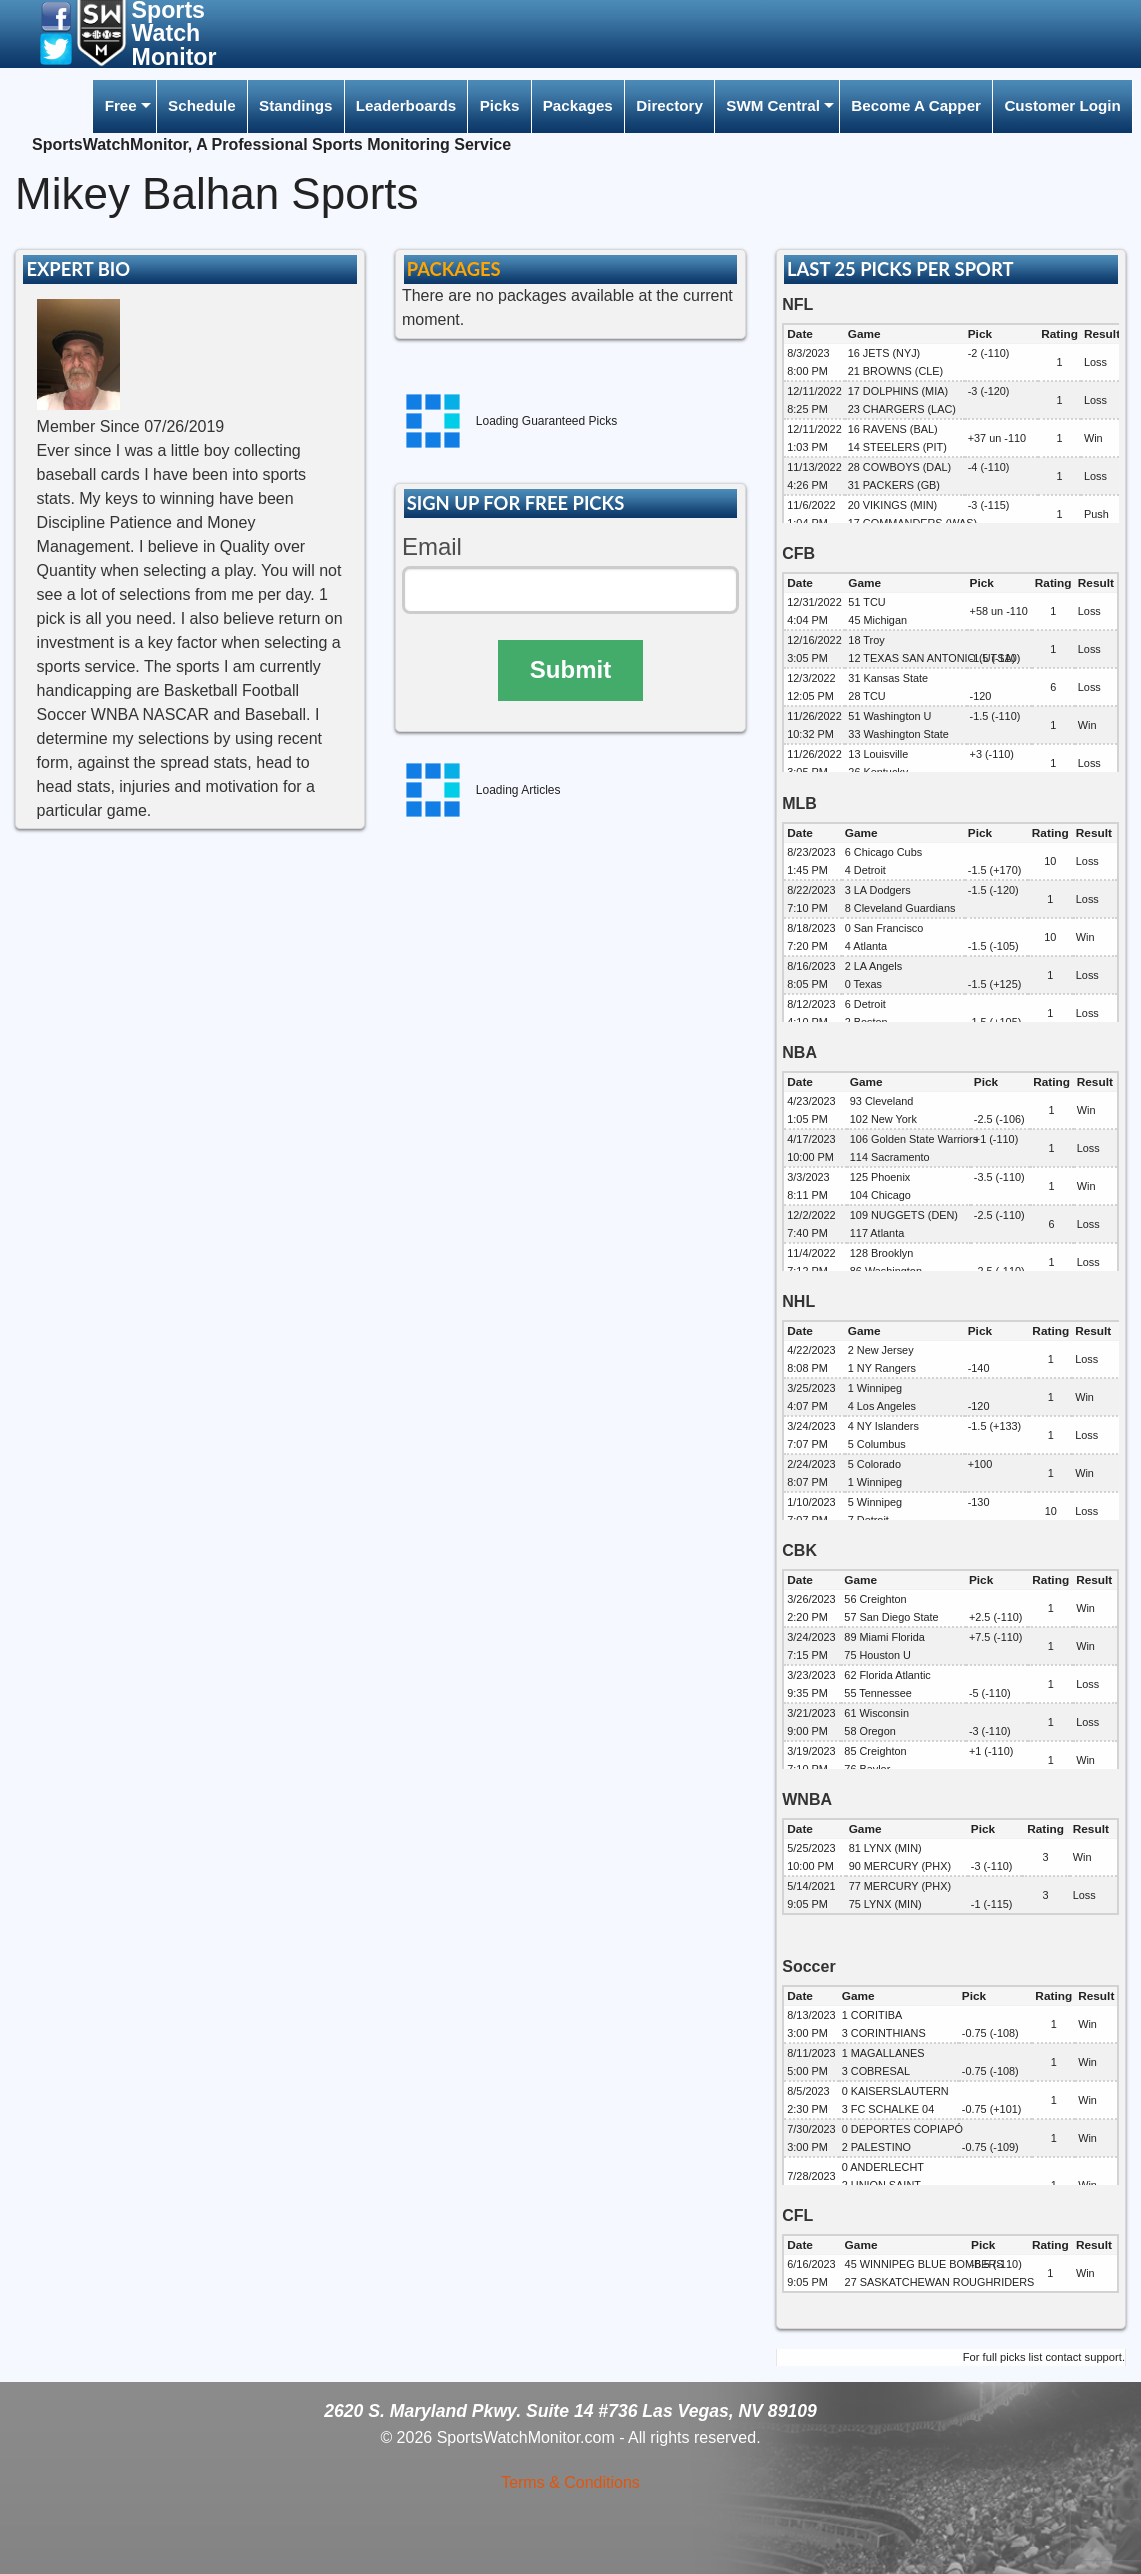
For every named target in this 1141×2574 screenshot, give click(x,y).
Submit (570, 669)
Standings (295, 105)
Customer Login (1062, 105)
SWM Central (773, 105)
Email (432, 546)
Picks (500, 105)
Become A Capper (916, 105)
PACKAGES (454, 269)
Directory (669, 105)
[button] (56, 15)
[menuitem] (124, 106)
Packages (578, 105)
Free (121, 105)
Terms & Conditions (570, 2482)
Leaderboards (406, 105)
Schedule (202, 105)
